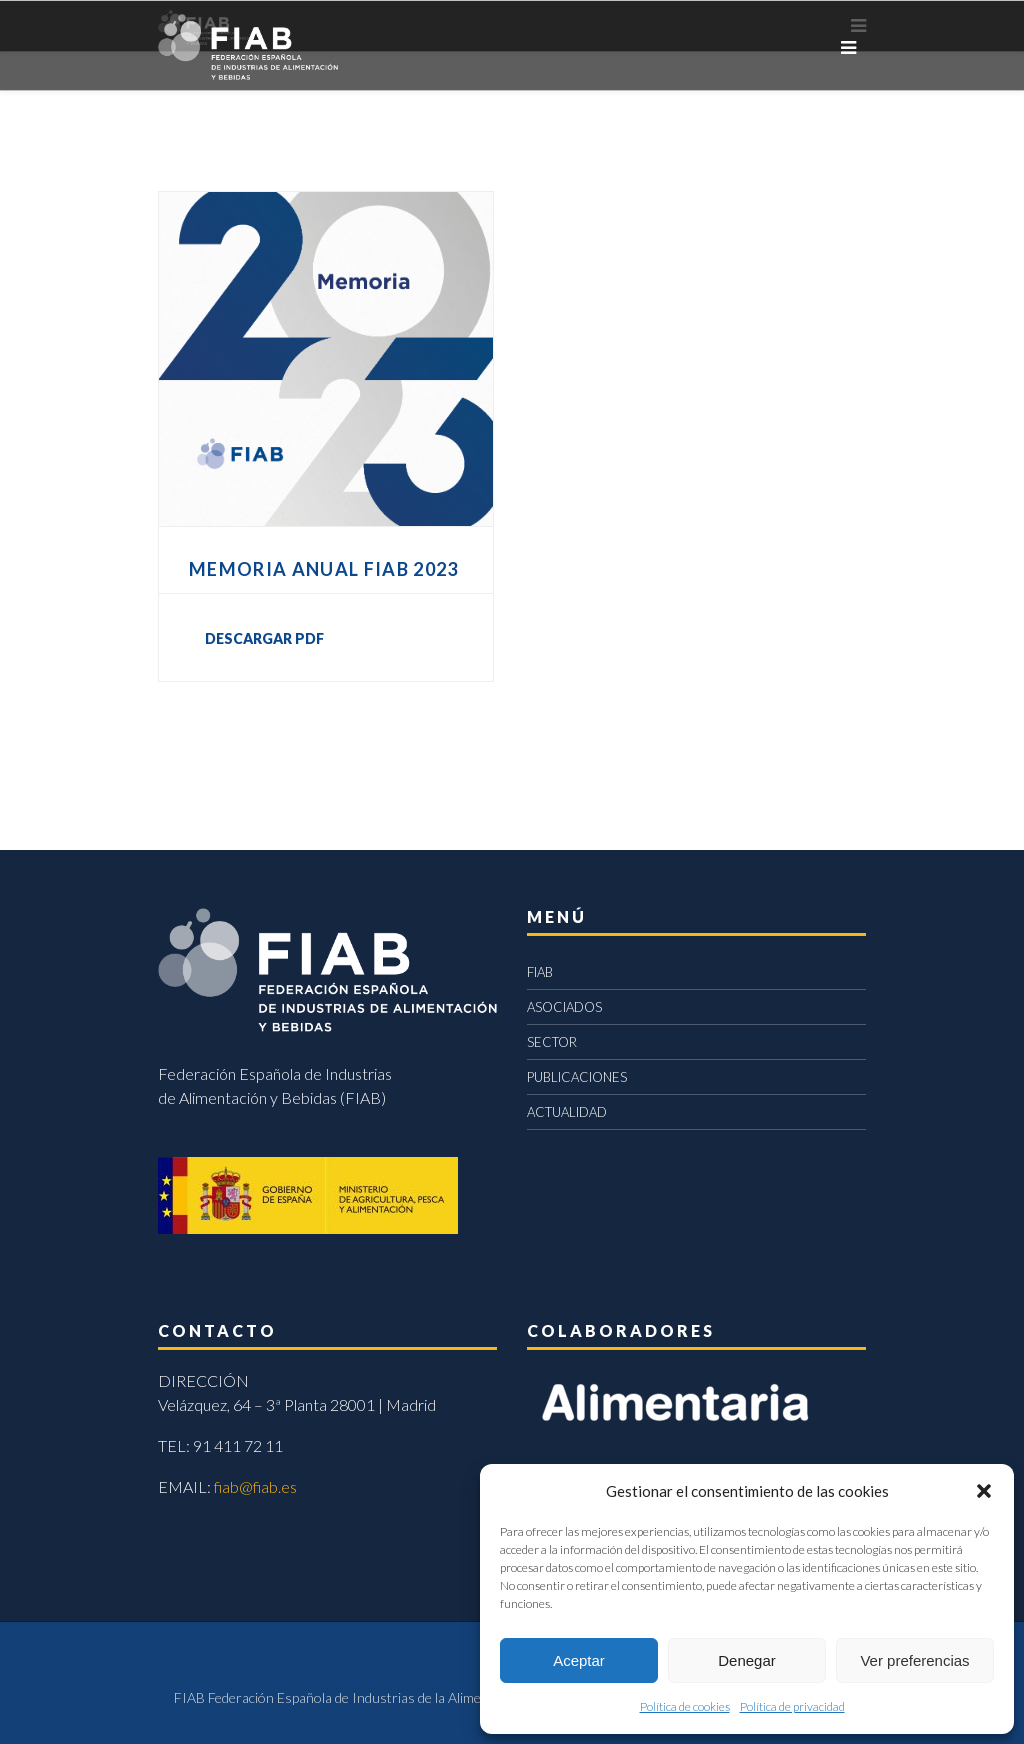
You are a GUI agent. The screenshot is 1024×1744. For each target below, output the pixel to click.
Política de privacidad (792, 1706)
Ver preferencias (914, 1660)
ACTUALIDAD (567, 1112)
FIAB (540, 972)
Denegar (747, 1660)
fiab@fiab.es (255, 1486)
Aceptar (579, 1660)
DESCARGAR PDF (264, 638)
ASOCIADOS (564, 1007)
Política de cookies (685, 1706)
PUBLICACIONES (577, 1077)
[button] (984, 1491)
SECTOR (552, 1042)
